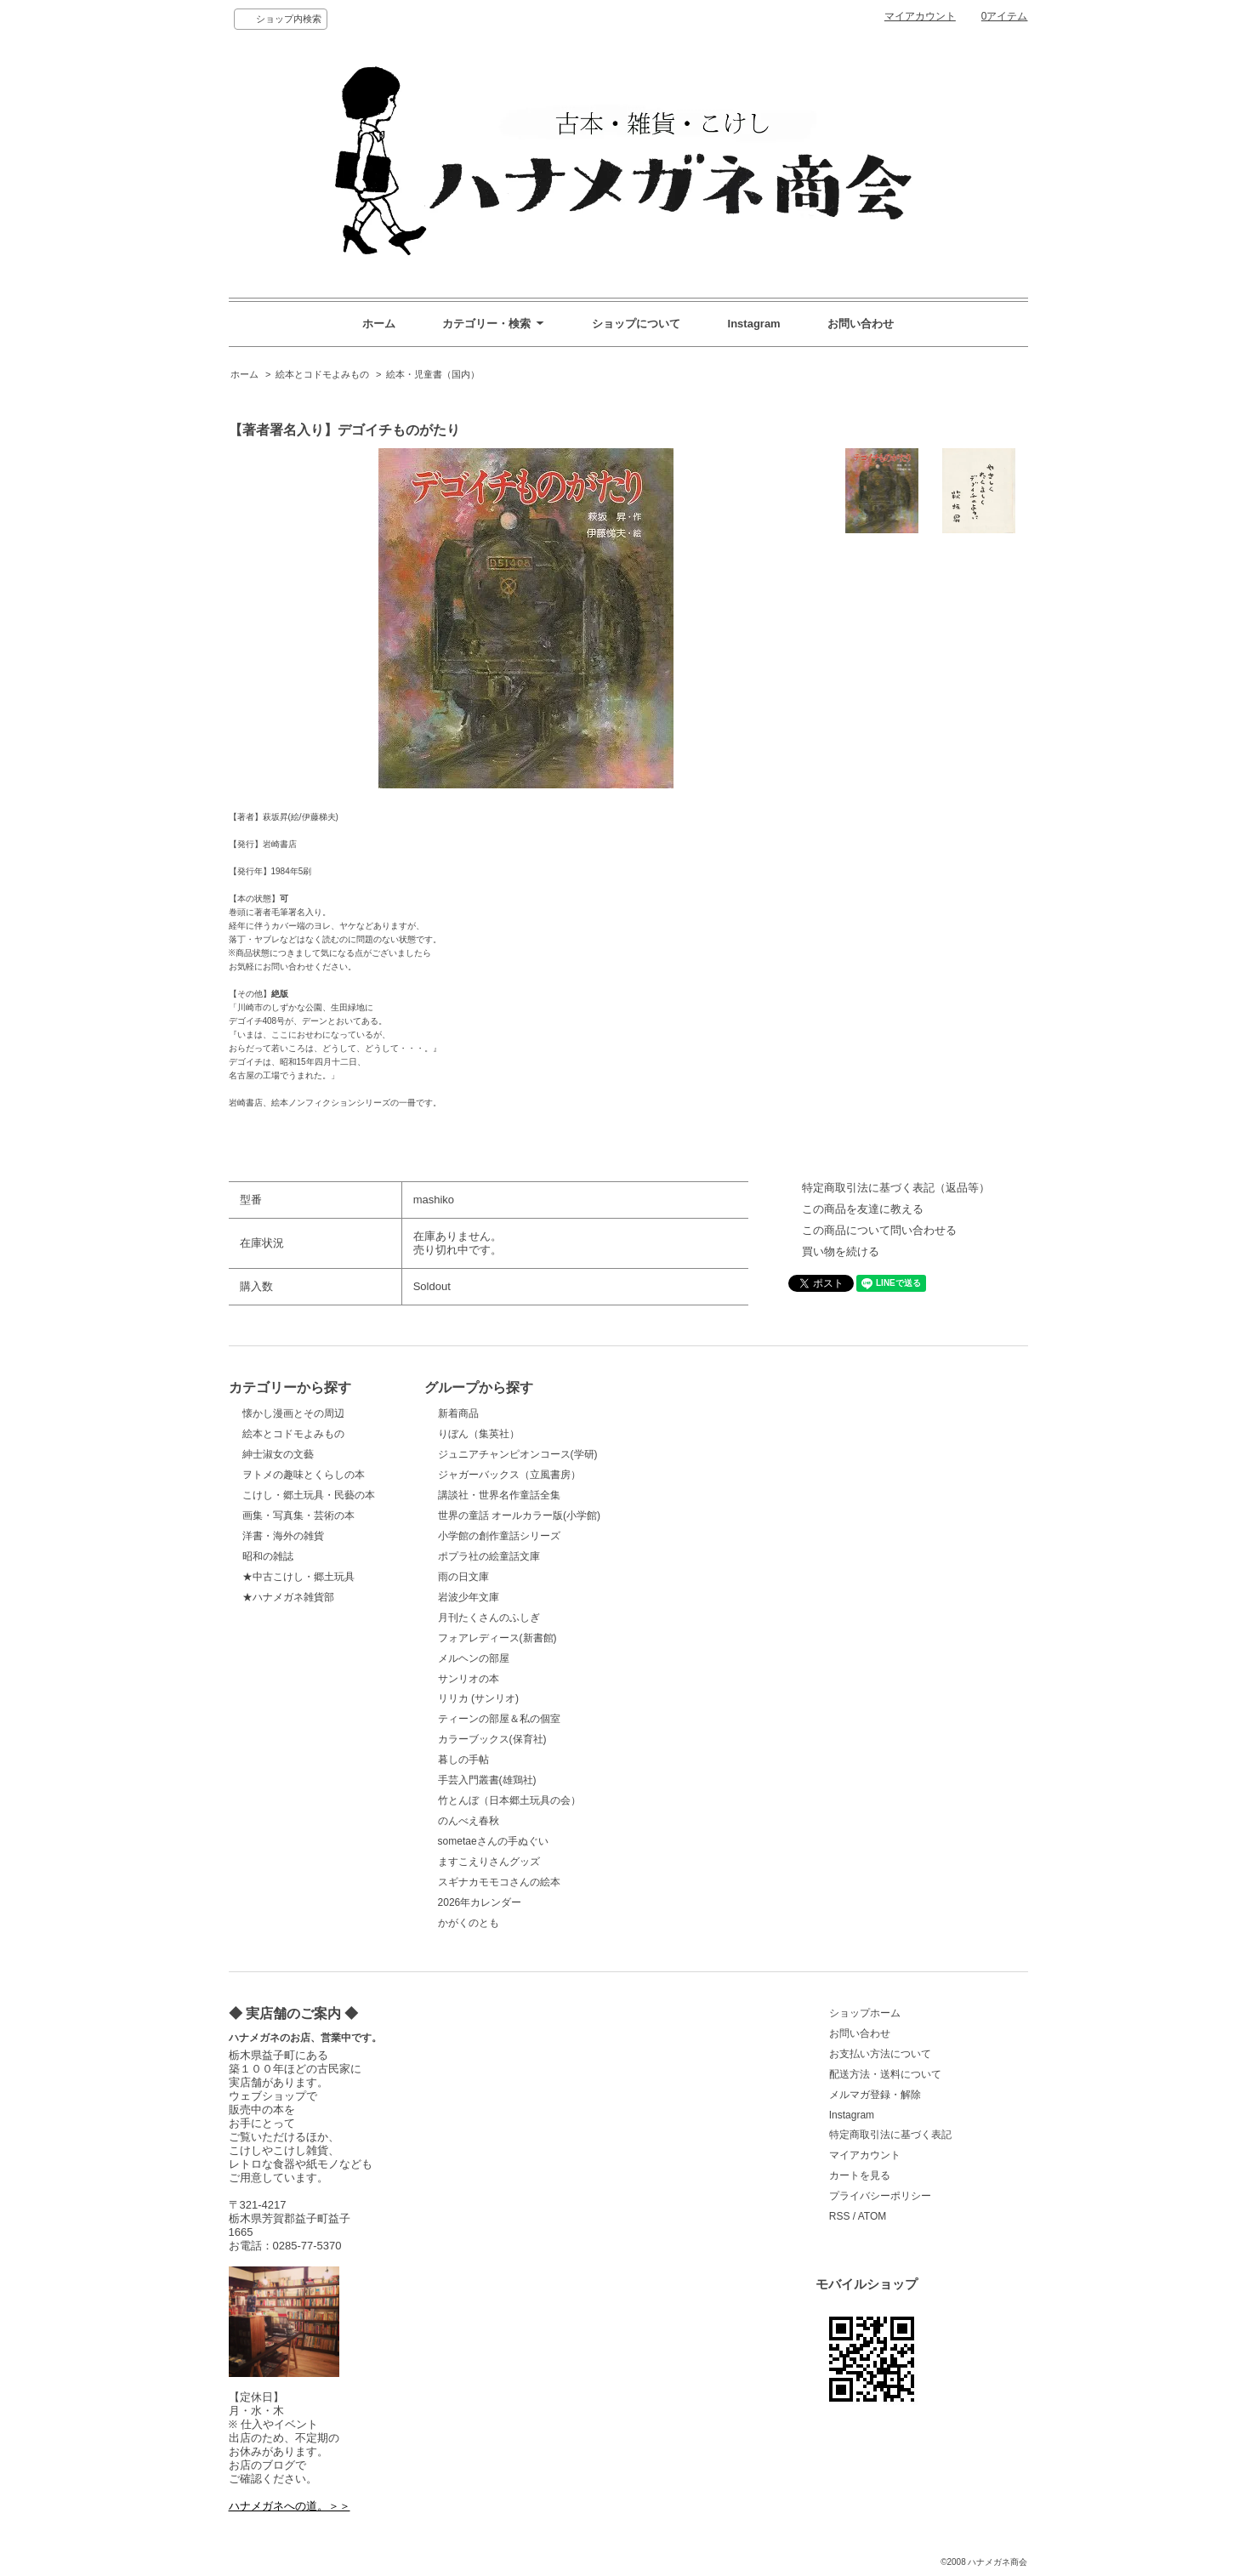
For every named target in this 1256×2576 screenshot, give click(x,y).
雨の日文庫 (463, 1577)
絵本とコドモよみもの (322, 374)
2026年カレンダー (480, 1902)
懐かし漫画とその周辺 (293, 1413)
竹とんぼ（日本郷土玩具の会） (509, 1800)
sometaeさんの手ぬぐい (493, 1841)
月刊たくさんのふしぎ (489, 1618)
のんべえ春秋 (468, 1821)
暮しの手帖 (463, 1760)
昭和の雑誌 (267, 1556)
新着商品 (458, 1413)
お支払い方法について (880, 2054)
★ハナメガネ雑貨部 (288, 1597)
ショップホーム (865, 2013)
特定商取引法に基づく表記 (890, 2135)
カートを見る (859, 2175)
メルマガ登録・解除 (875, 2095)
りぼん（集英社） (479, 1434)
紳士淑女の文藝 (278, 1454)
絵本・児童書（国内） (433, 374)
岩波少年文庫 (468, 1597)
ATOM (872, 2216)
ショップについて (636, 323)
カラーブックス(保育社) (492, 1739)
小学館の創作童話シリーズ (499, 1536)
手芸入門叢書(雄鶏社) (487, 1780)
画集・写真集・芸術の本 (298, 1515)
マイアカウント (920, 16)
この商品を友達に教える (863, 1209)
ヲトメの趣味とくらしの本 (303, 1475)
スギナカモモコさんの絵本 (499, 1882)
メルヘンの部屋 (473, 1658)
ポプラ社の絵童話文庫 (489, 1556)
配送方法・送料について (885, 2074)
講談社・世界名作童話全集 (499, 1495)
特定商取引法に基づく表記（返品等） (896, 1187)
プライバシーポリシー (880, 2196)
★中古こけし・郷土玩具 (298, 1577)
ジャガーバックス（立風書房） (509, 1475)
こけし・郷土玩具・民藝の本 (308, 1495)
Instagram (754, 323)
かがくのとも (468, 1923)
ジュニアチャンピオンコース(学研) (518, 1454)
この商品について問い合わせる (879, 1230)
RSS (839, 2216)
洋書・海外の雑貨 (283, 1536)
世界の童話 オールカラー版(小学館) (519, 1515)
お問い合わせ (860, 323)
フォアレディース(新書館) (497, 1638)
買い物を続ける (840, 1251)
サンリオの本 (468, 1679)
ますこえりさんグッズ (489, 1862)
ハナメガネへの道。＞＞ (289, 2505)
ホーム (378, 323)
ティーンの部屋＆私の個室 (499, 1719)
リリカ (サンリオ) (478, 1698)
